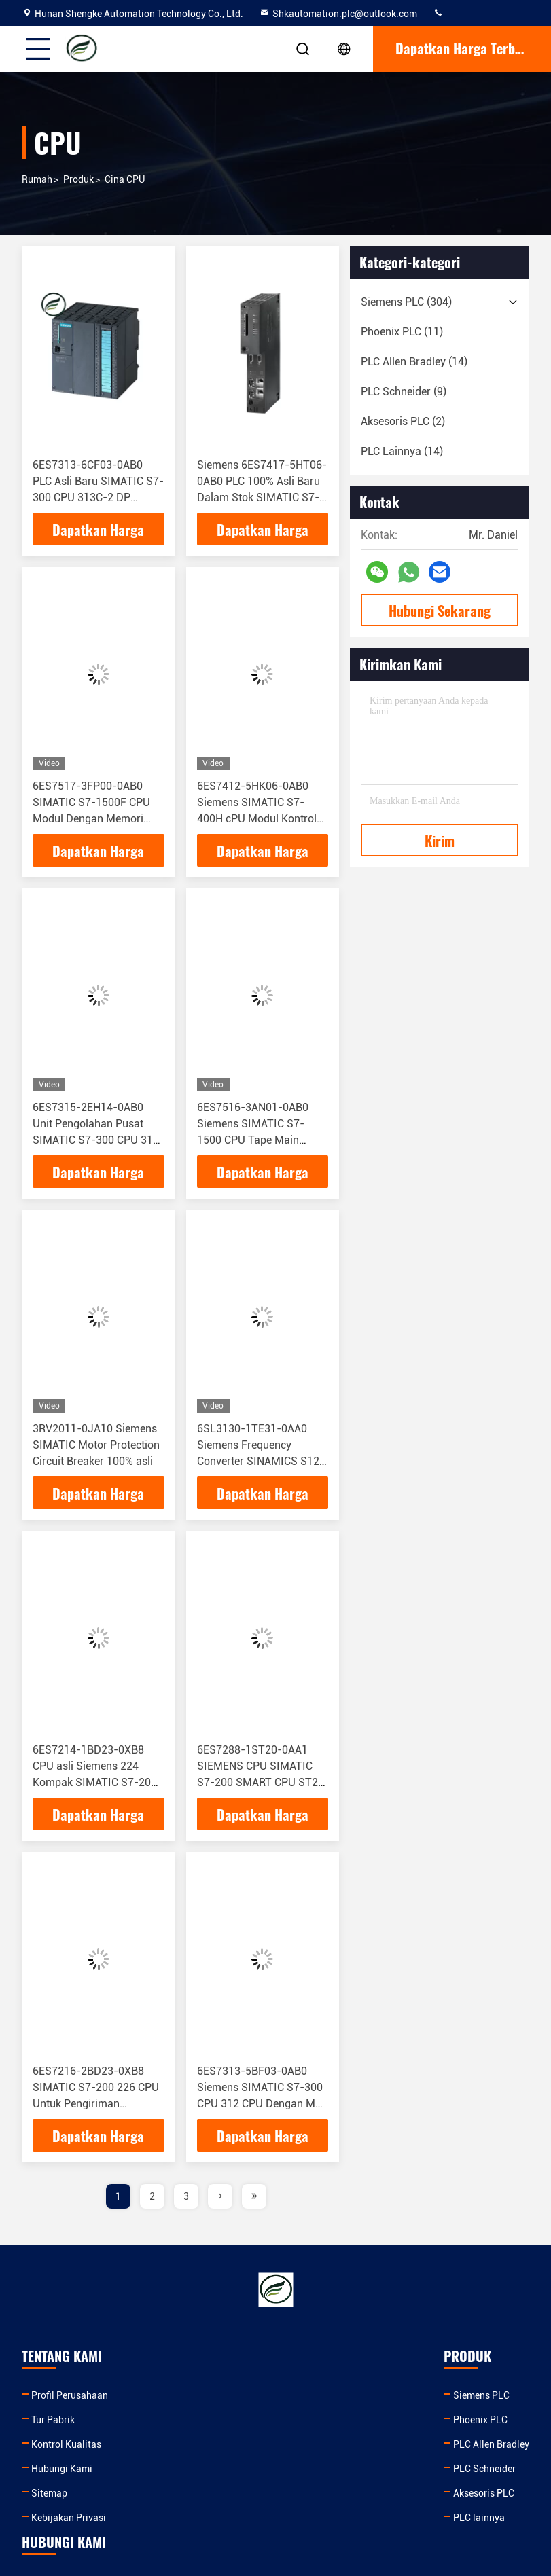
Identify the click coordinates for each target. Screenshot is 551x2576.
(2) (403, 421)
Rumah (37, 179)
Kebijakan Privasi (68, 2517)
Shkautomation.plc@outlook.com (338, 13)
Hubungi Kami (61, 2468)
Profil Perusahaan (69, 2395)
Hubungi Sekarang (440, 610)
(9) (403, 391)
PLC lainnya (196, 2517)
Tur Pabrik (53, 2419)
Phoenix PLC (198, 2419)
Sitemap (49, 2493)
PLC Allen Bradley (209, 2444)
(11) (402, 331)
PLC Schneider (202, 2468)
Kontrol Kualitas (66, 2444)
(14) (414, 361)
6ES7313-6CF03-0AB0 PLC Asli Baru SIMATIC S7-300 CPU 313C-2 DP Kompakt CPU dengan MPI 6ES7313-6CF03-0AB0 (98, 497)
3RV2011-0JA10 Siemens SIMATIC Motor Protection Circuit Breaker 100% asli (96, 1445)
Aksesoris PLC (201, 2493)
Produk (78, 179)
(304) (406, 301)
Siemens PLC (199, 2395)
